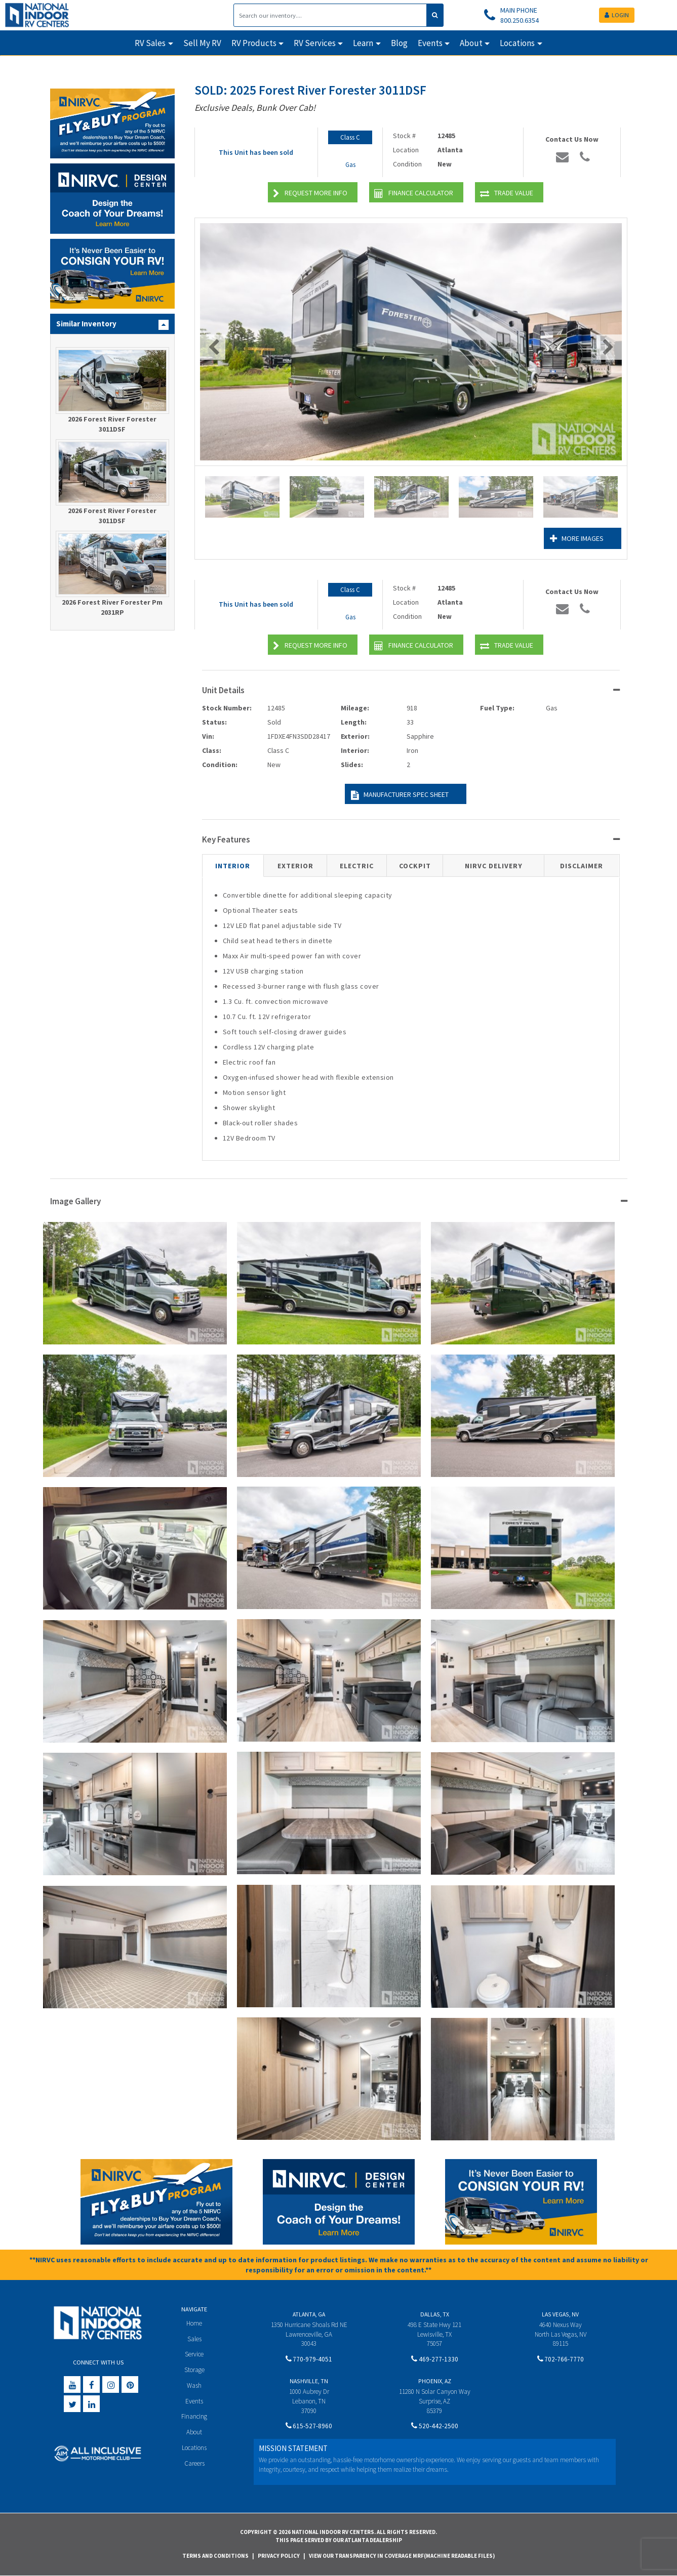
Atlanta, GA (309, 2314)
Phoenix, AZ (434, 2381)
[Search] (330, 15)
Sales (194, 2339)
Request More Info (310, 193)
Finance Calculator (413, 193)
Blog (399, 43)
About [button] (471, 43)
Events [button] (430, 43)
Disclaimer (581, 865)
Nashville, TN (309, 2381)
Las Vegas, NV (560, 2314)
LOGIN (617, 15)
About (194, 2432)
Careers (194, 2463)
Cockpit (415, 865)
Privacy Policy (279, 2555)
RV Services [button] (315, 43)
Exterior (295, 865)
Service (194, 2354)
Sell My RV (202, 43)
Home (194, 2323)
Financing (194, 2416)
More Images (577, 538)
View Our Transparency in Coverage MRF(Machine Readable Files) (402, 2555)
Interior (232, 865)
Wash (194, 2385)
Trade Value (506, 193)
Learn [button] (363, 43)
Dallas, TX (434, 2314)
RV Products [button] (253, 43)
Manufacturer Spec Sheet (400, 795)
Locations (194, 2447)
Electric (357, 865)
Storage (194, 2370)
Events (194, 2401)
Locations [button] (517, 43)
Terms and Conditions (215, 2555)
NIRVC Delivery (494, 865)
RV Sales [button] (150, 43)
